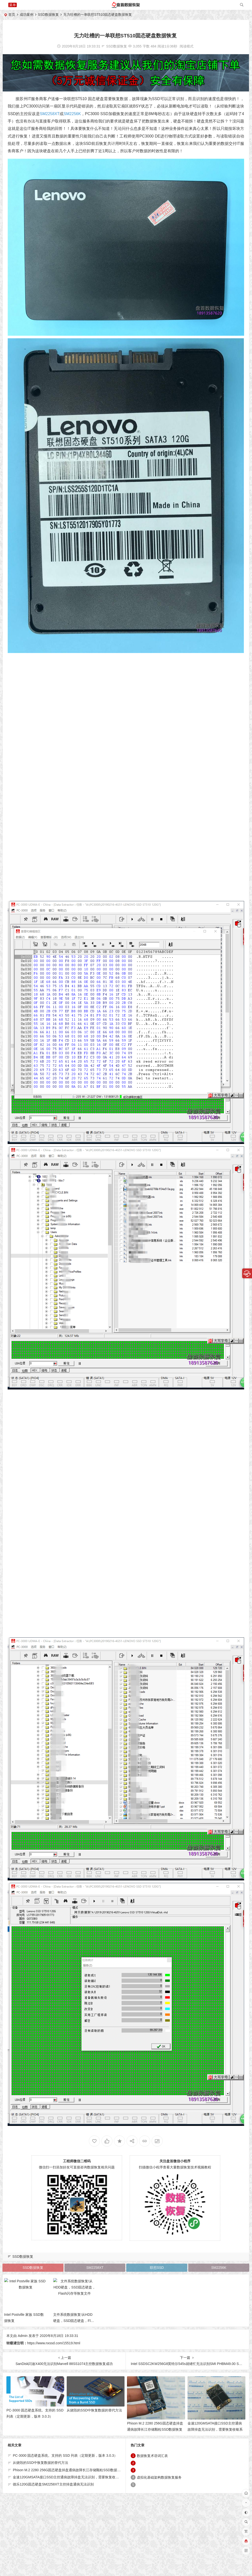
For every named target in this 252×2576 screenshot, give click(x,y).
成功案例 (26, 14)
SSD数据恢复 (48, 14)
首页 (11, 14)
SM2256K (72, 114)
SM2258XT (50, 114)
